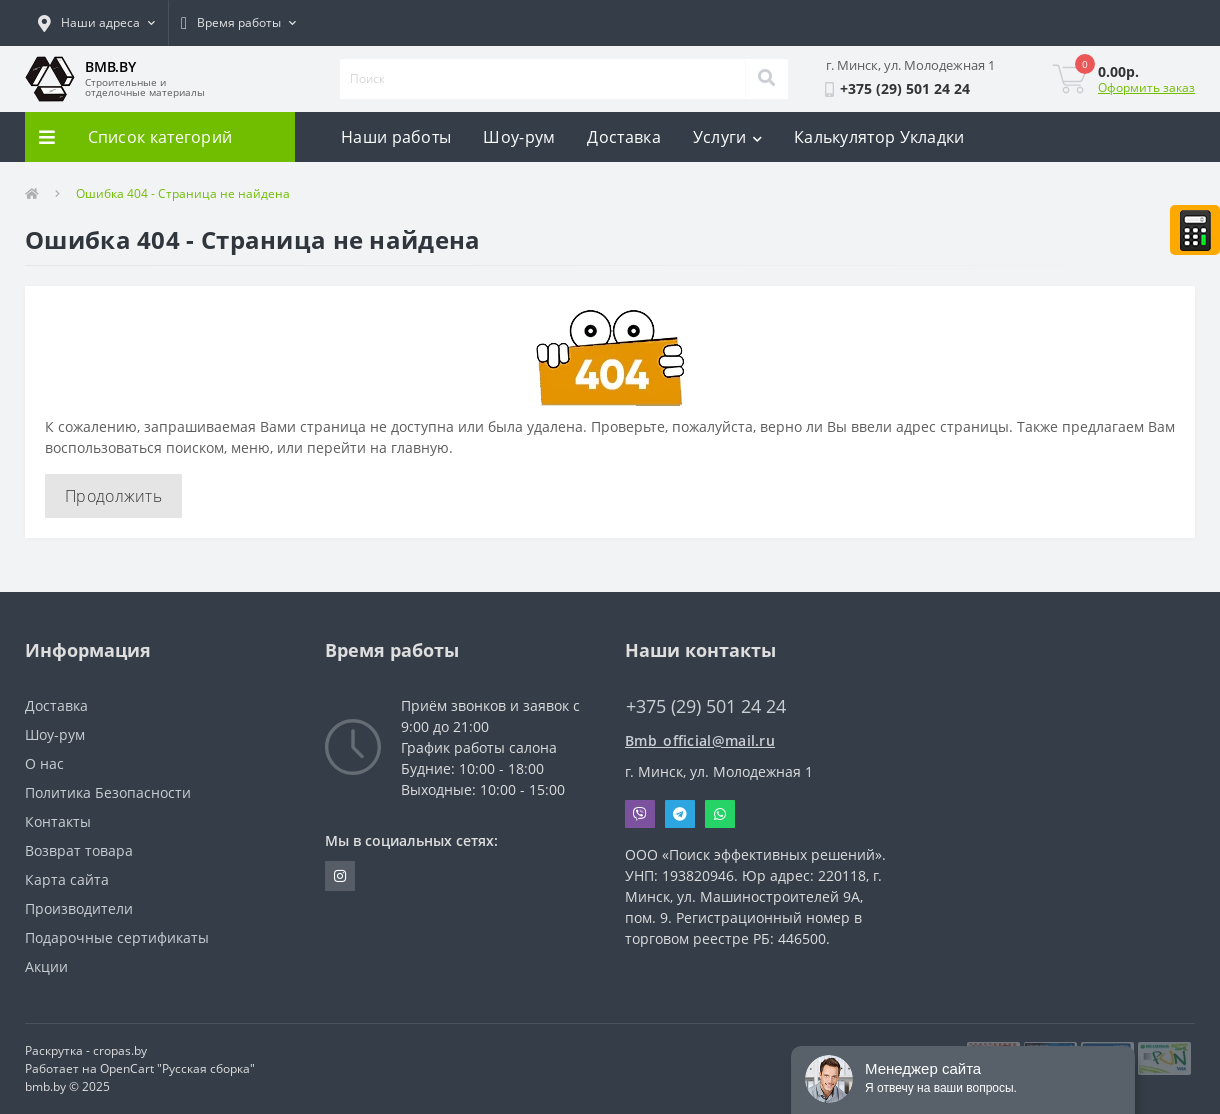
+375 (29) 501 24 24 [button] (706, 706)
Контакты (58, 821)
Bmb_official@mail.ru (700, 740)
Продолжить (113, 496)
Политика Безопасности (108, 792)
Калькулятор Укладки (879, 137)
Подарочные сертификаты (117, 937)
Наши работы (396, 137)
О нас (44, 763)
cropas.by (120, 1050)
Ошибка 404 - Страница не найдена (183, 193)
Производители (79, 908)
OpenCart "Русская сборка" (177, 1068)
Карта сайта (67, 879)
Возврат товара (79, 850)
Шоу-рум (519, 137)
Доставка (623, 137)
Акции (46, 966)
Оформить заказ (1146, 87)
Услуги (727, 137)
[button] (96, 23)
